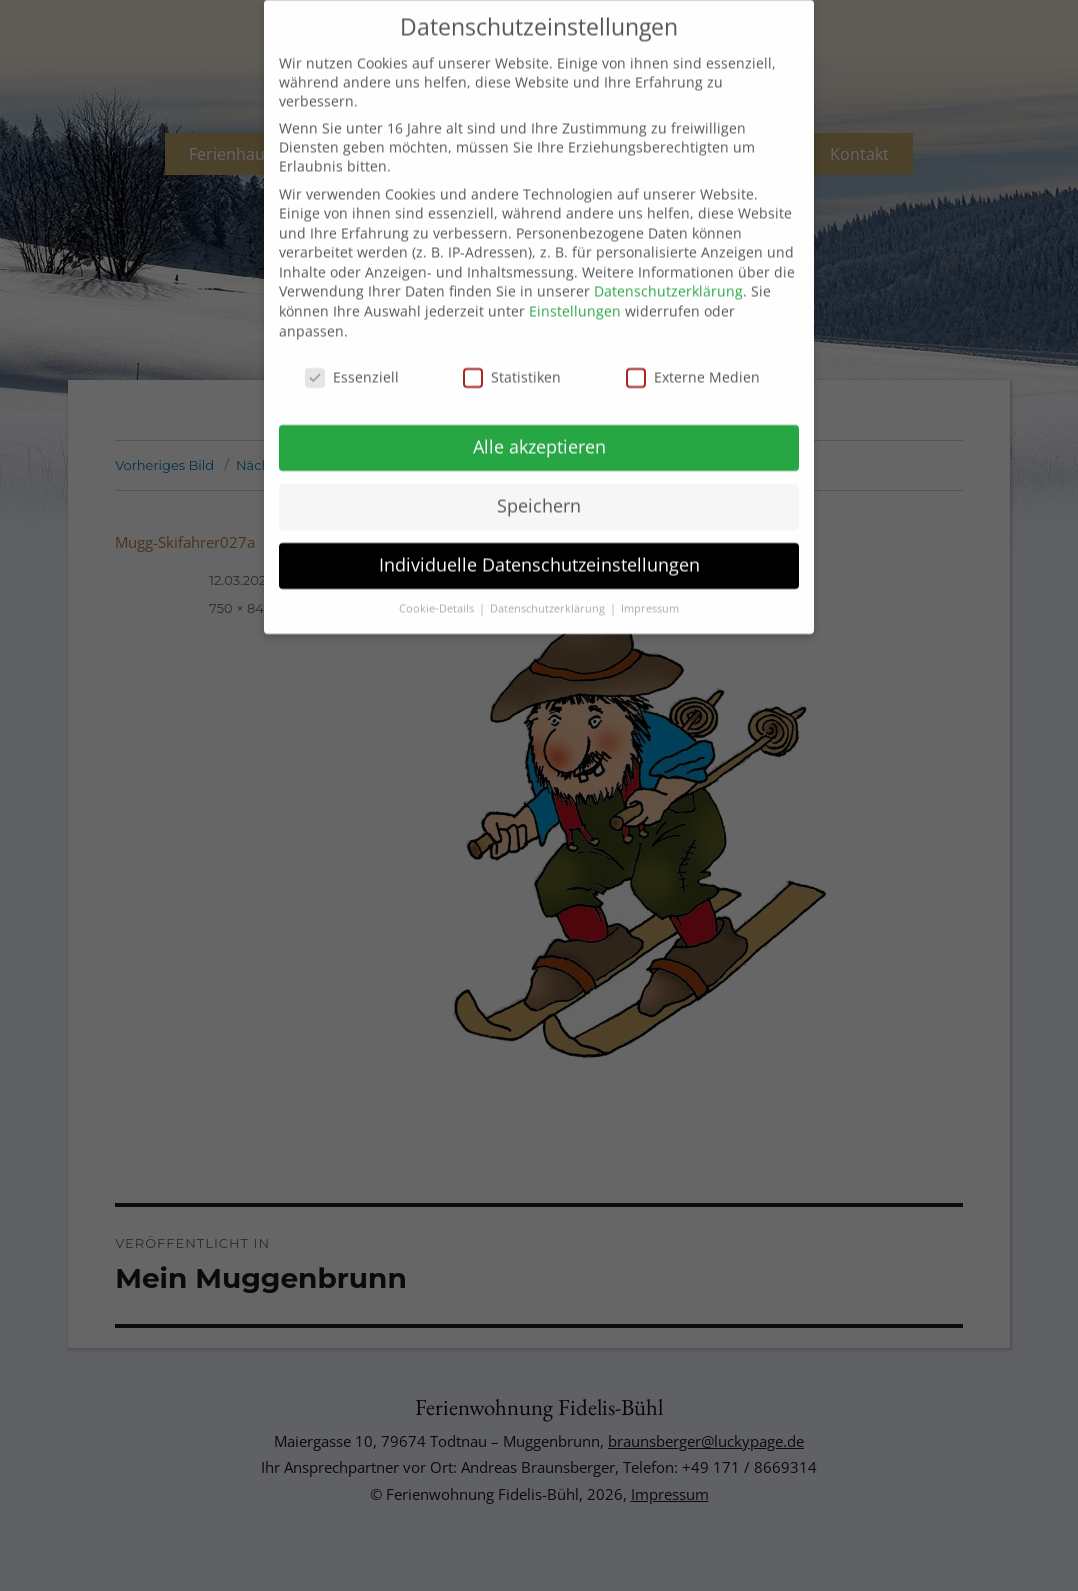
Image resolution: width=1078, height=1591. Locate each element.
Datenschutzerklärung (668, 263)
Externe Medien (693, 348)
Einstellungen (575, 282)
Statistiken (512, 348)
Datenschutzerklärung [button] (549, 580)
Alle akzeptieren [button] (539, 418)
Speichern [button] (539, 477)
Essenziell (352, 348)
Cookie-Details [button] (438, 580)
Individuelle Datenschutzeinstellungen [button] (539, 536)
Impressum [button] (650, 580)
